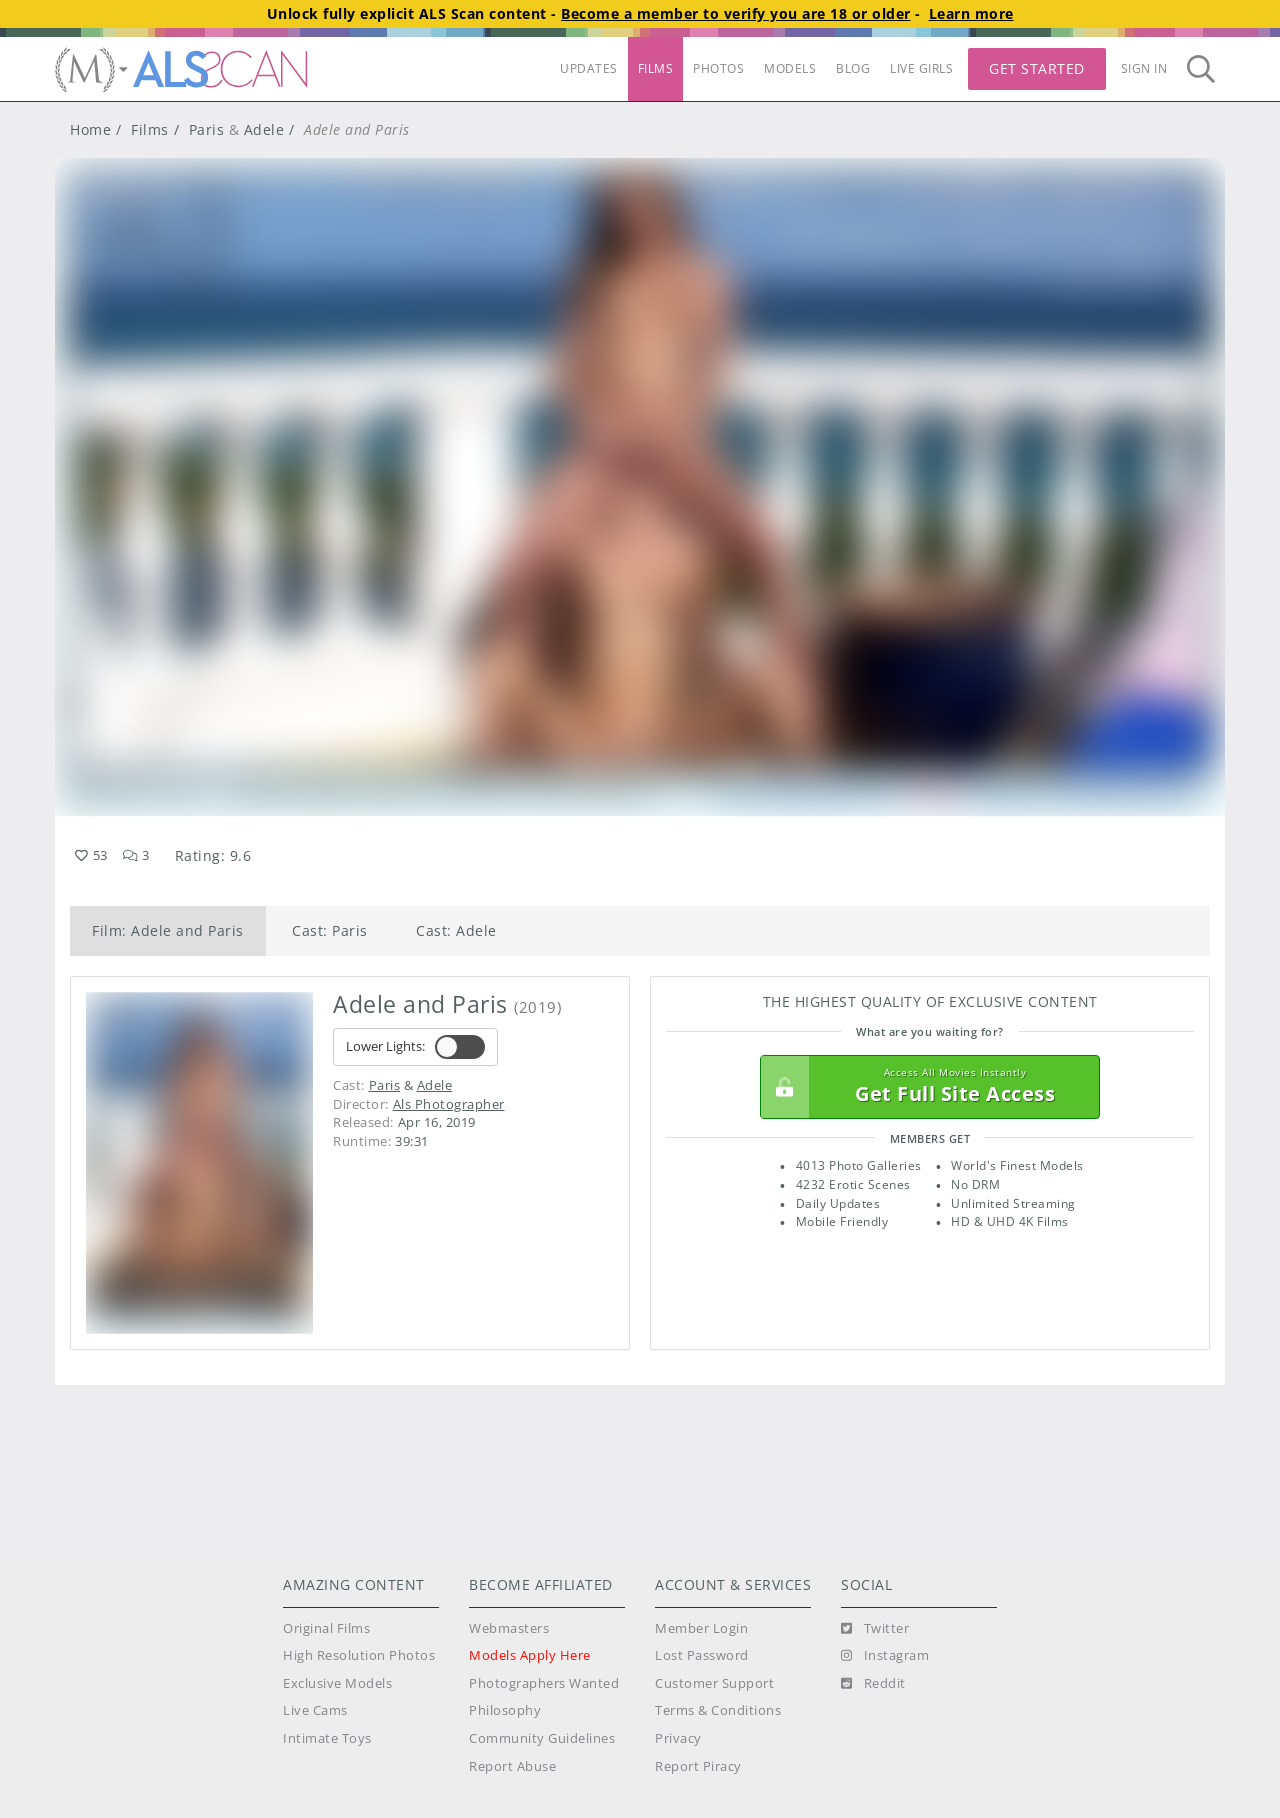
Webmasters (509, 1628)
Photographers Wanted (544, 1683)
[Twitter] (875, 1629)
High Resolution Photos (359, 1655)
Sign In (1144, 68)
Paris (207, 129)
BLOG (853, 68)
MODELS (790, 68)
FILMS (656, 68)
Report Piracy (698, 1766)
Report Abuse (512, 1766)
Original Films (326, 1628)
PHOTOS (718, 68)
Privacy (678, 1738)
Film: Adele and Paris (168, 930)
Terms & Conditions (718, 1710)
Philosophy (505, 1710)
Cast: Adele (456, 930)
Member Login (701, 1628)
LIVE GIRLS (921, 68)
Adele (264, 129)
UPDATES (589, 68)
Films (150, 129)
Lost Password (702, 1655)
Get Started (1037, 68)
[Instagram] (885, 1656)
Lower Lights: (415, 1047)
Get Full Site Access (925, 1087)
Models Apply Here (530, 1655)
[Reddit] (873, 1684)
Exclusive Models (337, 1683)
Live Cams (315, 1710)
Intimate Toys (327, 1738)
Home (90, 129)
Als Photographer (449, 1104)
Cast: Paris (330, 930)
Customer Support (714, 1683)
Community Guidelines (542, 1738)
